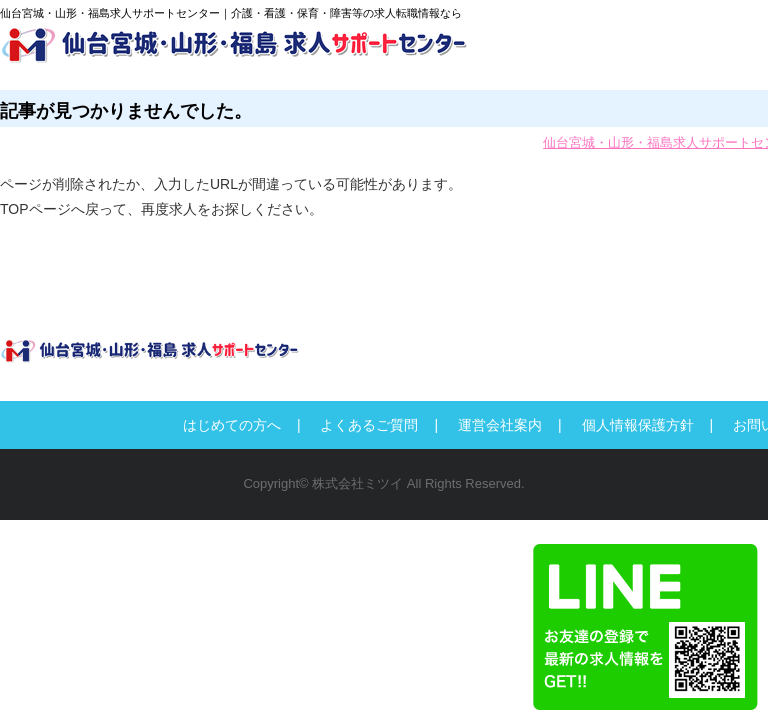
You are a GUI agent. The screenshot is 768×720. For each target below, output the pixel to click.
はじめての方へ (232, 425)
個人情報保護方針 (638, 425)
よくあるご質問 (369, 425)
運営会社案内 (500, 425)
